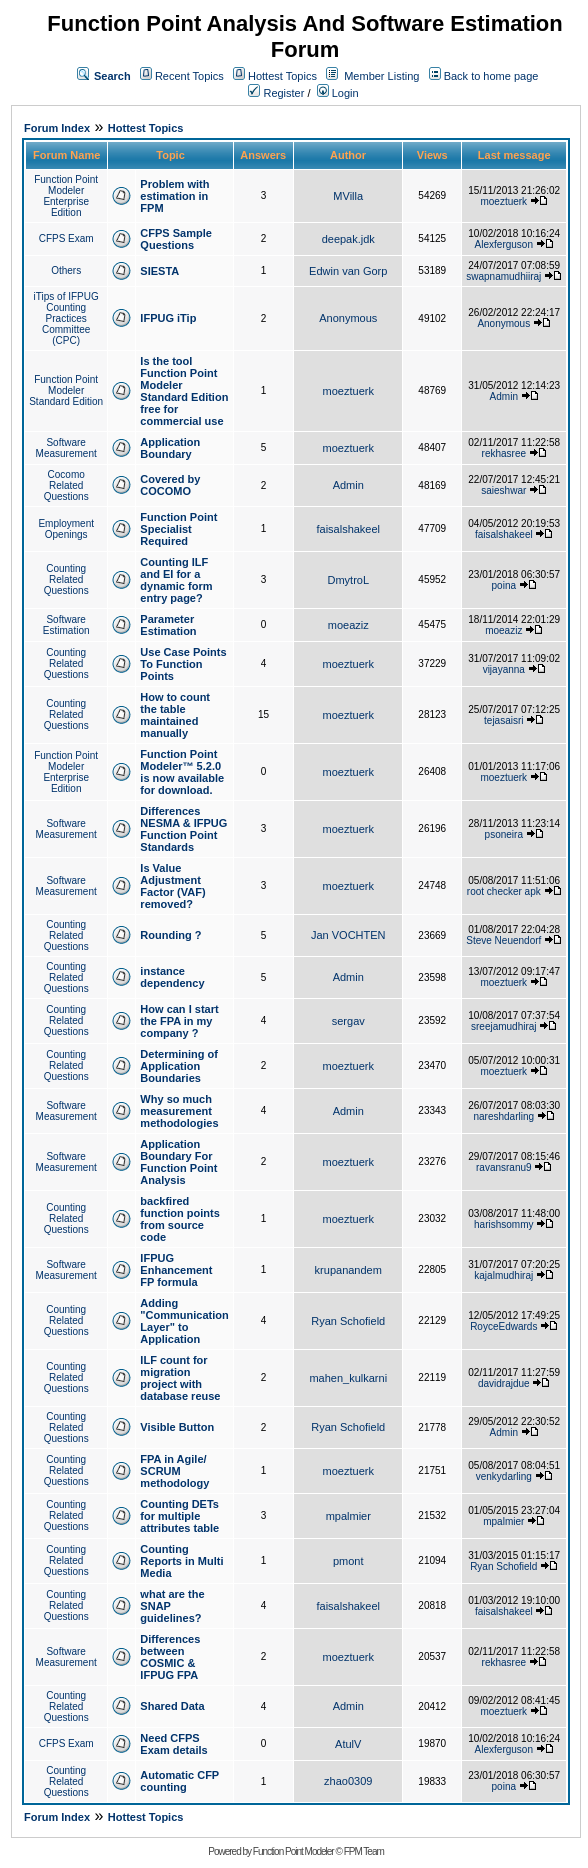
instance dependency (172, 977)
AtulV (348, 1744)
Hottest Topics (282, 76)
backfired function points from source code (179, 1219)
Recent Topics (189, 76)
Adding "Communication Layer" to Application (184, 1321)
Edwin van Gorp (348, 271)
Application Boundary (170, 448)
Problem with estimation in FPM (174, 196)
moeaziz (348, 625)
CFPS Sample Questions (176, 239)
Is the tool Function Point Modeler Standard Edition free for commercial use (184, 391)
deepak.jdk (348, 239)
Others (66, 270)
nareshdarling (503, 1116)
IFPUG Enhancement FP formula (176, 1270)
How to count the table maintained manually (175, 715)
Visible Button (177, 1427)
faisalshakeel (348, 529)
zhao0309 (348, 1781)
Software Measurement (66, 448)
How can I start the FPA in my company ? (179, 1021)
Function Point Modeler (293, 1851)
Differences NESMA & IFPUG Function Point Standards (183, 829)
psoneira (504, 834)
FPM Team (364, 1851)
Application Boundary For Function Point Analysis (178, 1162)
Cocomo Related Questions (66, 485)
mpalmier (348, 1516)
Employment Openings (66, 529)
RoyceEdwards (503, 1326)
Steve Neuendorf (503, 940)
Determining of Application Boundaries (179, 1066)
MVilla (348, 196)
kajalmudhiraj (503, 1275)
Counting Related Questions (66, 579)
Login (338, 93)
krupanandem (348, 1270)
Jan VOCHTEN (348, 935)
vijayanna (504, 669)
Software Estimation (66, 625)
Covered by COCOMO (170, 485)
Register (276, 93)
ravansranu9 (504, 1167)
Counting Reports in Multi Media (181, 1561)
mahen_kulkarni (348, 1378)
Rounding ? (170, 935)
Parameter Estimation (168, 625)
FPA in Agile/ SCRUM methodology (174, 1471)
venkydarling (504, 1476)
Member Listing (381, 76)
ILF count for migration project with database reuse (180, 1378)
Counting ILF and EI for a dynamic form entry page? (176, 580)
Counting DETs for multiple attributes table (179, 1516)
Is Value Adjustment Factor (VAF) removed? (172, 886)
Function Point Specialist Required (178, 529)
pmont (348, 1561)
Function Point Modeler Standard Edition (66, 390)
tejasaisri (503, 720)
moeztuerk (503, 201)
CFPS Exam (66, 238)
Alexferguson (504, 244)
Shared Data (172, 1706)
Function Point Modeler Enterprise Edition (66, 196)
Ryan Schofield (348, 1321)
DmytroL (348, 580)
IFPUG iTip (168, 318)
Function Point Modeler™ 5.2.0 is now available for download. (182, 772)
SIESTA (159, 271)
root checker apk (504, 891)
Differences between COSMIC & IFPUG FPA (170, 1657)
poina (504, 585)
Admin (504, 396)
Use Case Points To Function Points (183, 664)
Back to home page (491, 76)
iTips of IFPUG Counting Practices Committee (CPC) (66, 318)
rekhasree (504, 453)
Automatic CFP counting (179, 1781)
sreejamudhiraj (504, 1026)
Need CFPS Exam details (173, 1744)
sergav (348, 1021)
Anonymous (348, 318)
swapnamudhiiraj (503, 276)
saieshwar (503, 490)
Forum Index (57, 128)
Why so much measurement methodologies (179, 1111)
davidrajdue (504, 1383)
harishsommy (503, 1224)
